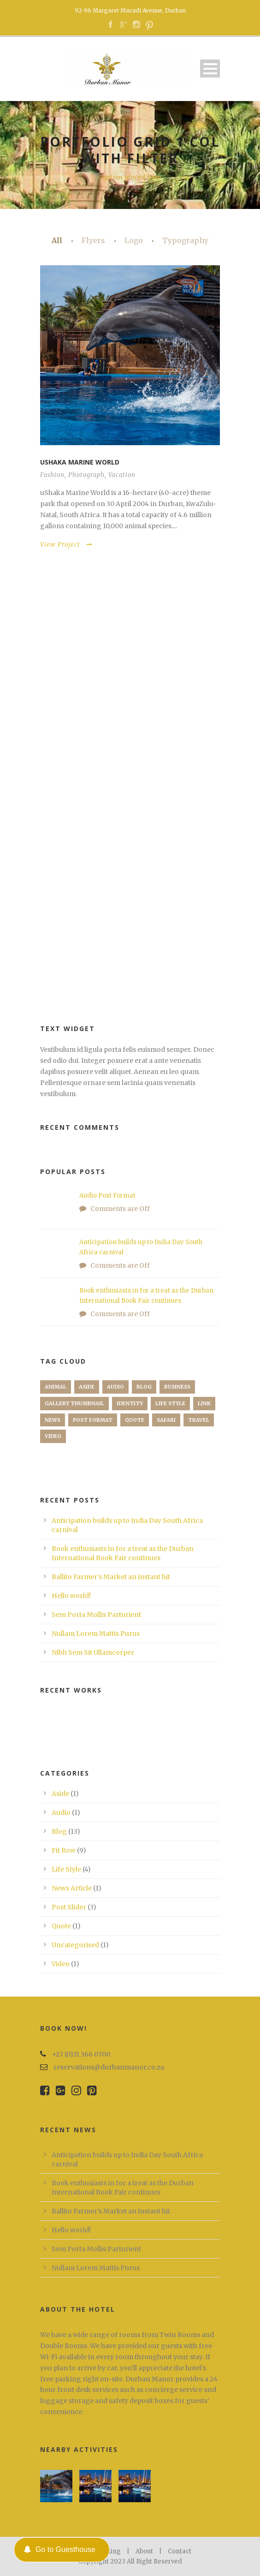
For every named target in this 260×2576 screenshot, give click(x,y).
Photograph (86, 475)
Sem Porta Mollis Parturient (96, 1614)
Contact (179, 2551)
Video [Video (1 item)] (53, 1436)
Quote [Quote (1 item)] (134, 1420)
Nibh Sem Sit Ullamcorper (93, 1652)
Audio (61, 1812)
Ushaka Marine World (79, 462)
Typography (185, 240)
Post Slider (69, 1907)
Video (61, 1964)
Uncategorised (75, 1945)
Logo (133, 240)
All (57, 240)
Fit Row (64, 1850)
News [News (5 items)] (52, 1420)
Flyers (93, 240)
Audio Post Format (107, 1195)
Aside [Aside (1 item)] (87, 1386)
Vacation (122, 475)
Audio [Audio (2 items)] (115, 1386)
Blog (59, 1831)
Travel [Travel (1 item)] (198, 1420)
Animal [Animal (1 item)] (55, 1386)
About (144, 2551)
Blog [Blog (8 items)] (144, 1386)
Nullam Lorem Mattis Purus (96, 1633)
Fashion (52, 475)
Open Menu (210, 69)
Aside (60, 1793)
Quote (61, 1926)
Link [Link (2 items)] (204, 1403)
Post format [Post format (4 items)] (92, 1420)
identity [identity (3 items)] (130, 1403)
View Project (66, 545)
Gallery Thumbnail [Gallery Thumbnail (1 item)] (74, 1403)
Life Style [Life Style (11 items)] (170, 1403)
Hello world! (71, 1596)
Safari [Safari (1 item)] (166, 1420)
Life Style (66, 1869)
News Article (72, 1888)
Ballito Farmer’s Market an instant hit (111, 1577)
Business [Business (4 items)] (177, 1386)
